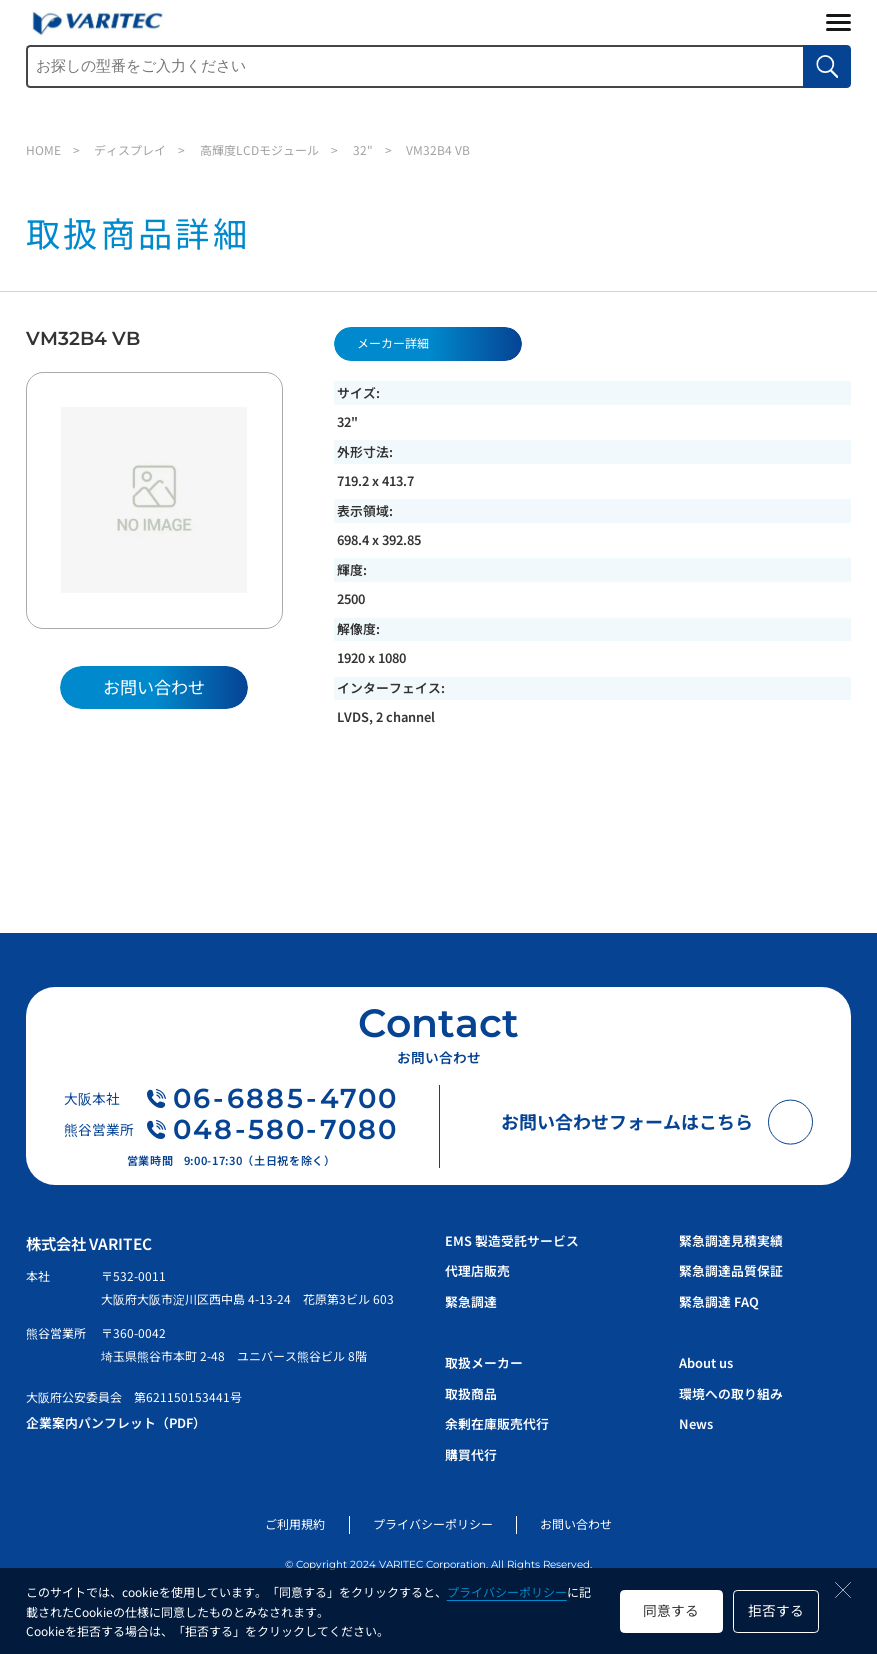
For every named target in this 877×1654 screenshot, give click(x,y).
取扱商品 (471, 1393)
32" (363, 149)
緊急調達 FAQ (719, 1301)
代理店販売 (477, 1270)
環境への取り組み (731, 1393)
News (696, 1423)
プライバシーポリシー (507, 1591)
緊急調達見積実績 (731, 1240)
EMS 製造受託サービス (512, 1240)
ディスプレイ (130, 149)
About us (706, 1362)
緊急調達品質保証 (731, 1270)
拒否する (776, 1610)
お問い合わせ (576, 1523)
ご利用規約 (295, 1523)
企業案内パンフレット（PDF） (116, 1422)
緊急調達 (471, 1301)
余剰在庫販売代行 (497, 1423)
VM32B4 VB (438, 149)
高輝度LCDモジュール (259, 149)
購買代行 (471, 1454)
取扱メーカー (484, 1362)
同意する (671, 1610)
